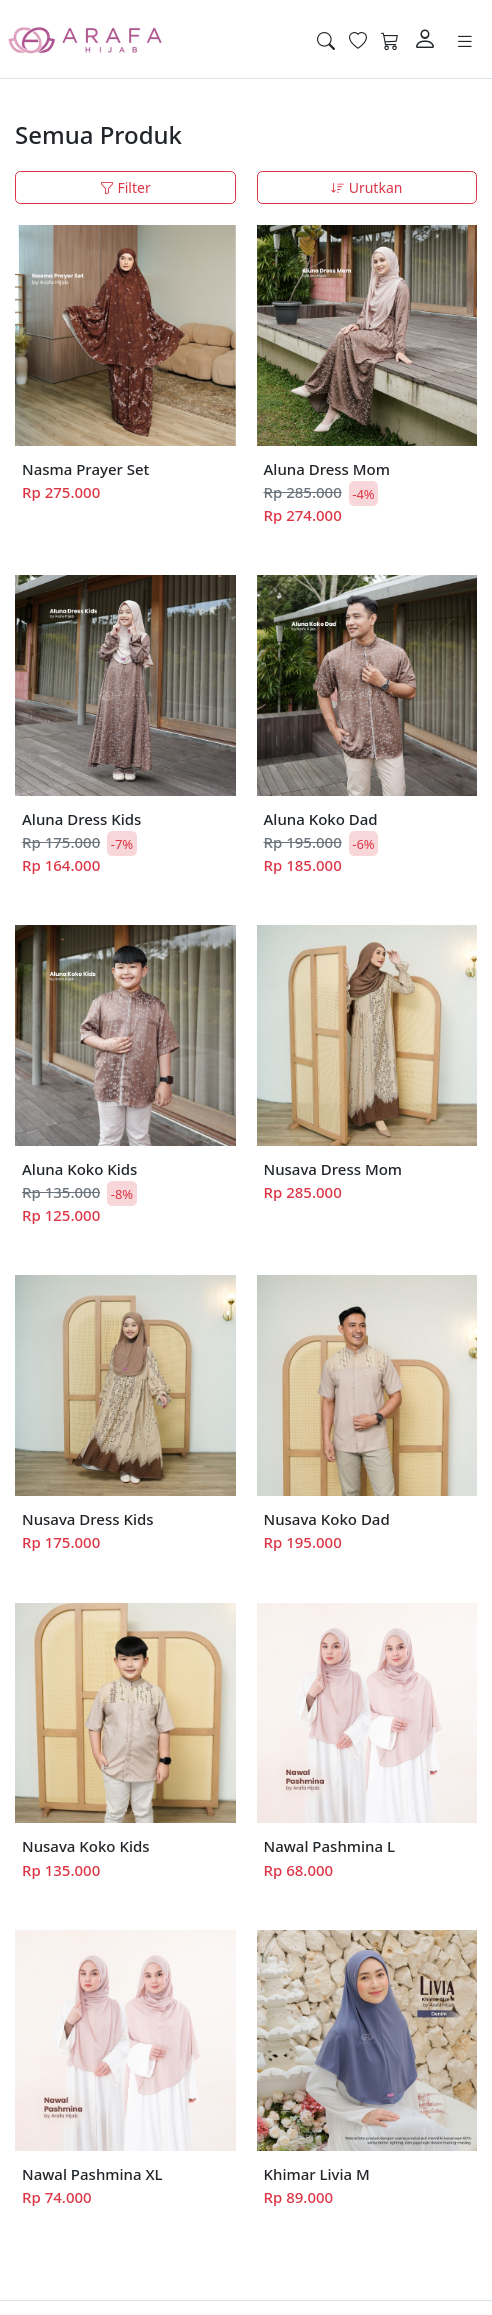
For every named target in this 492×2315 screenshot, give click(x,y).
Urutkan (366, 187)
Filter (125, 187)
